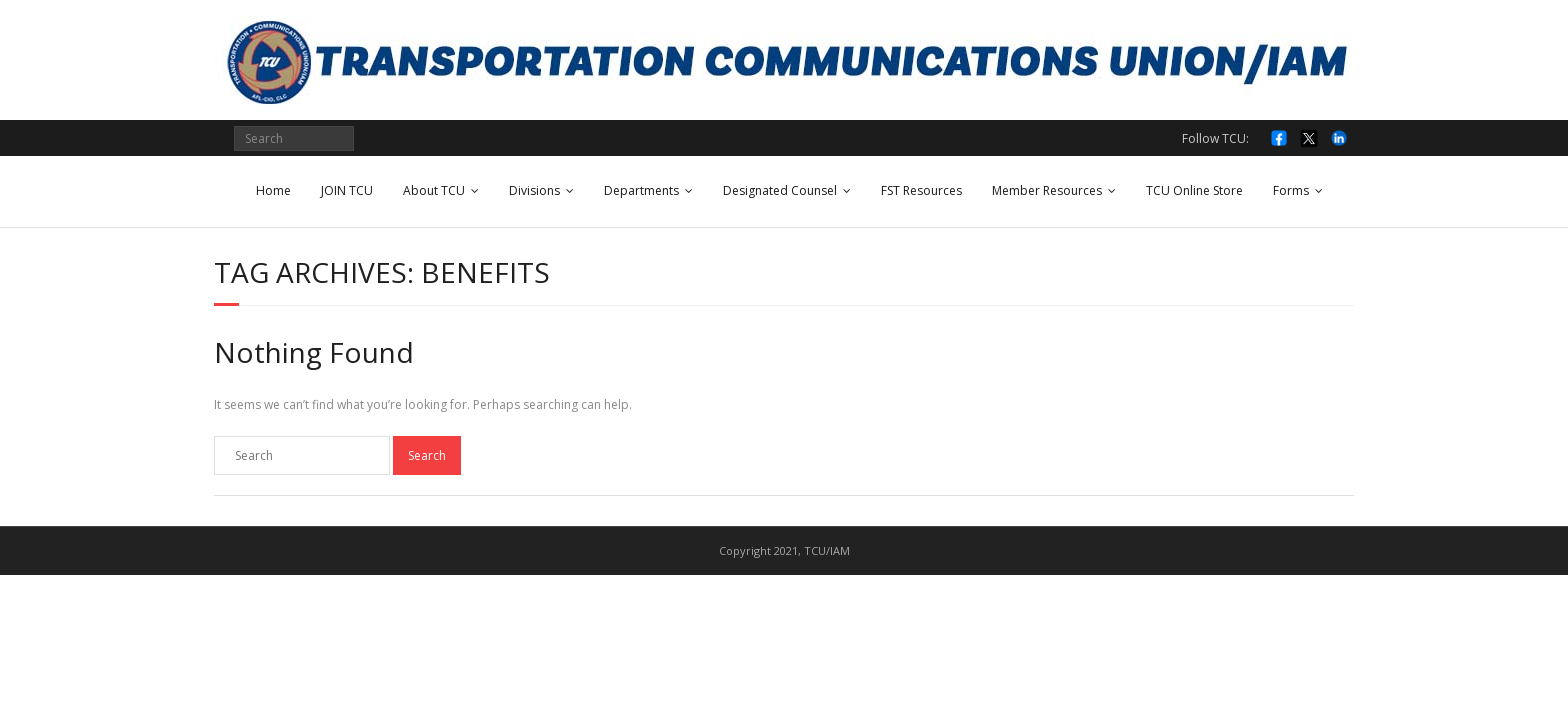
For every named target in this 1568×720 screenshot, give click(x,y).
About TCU (434, 190)
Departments (641, 190)
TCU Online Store (1194, 190)
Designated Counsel (780, 190)
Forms (1291, 190)
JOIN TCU (347, 190)
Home (273, 190)
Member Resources (1047, 190)
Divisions (534, 190)
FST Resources (921, 190)
